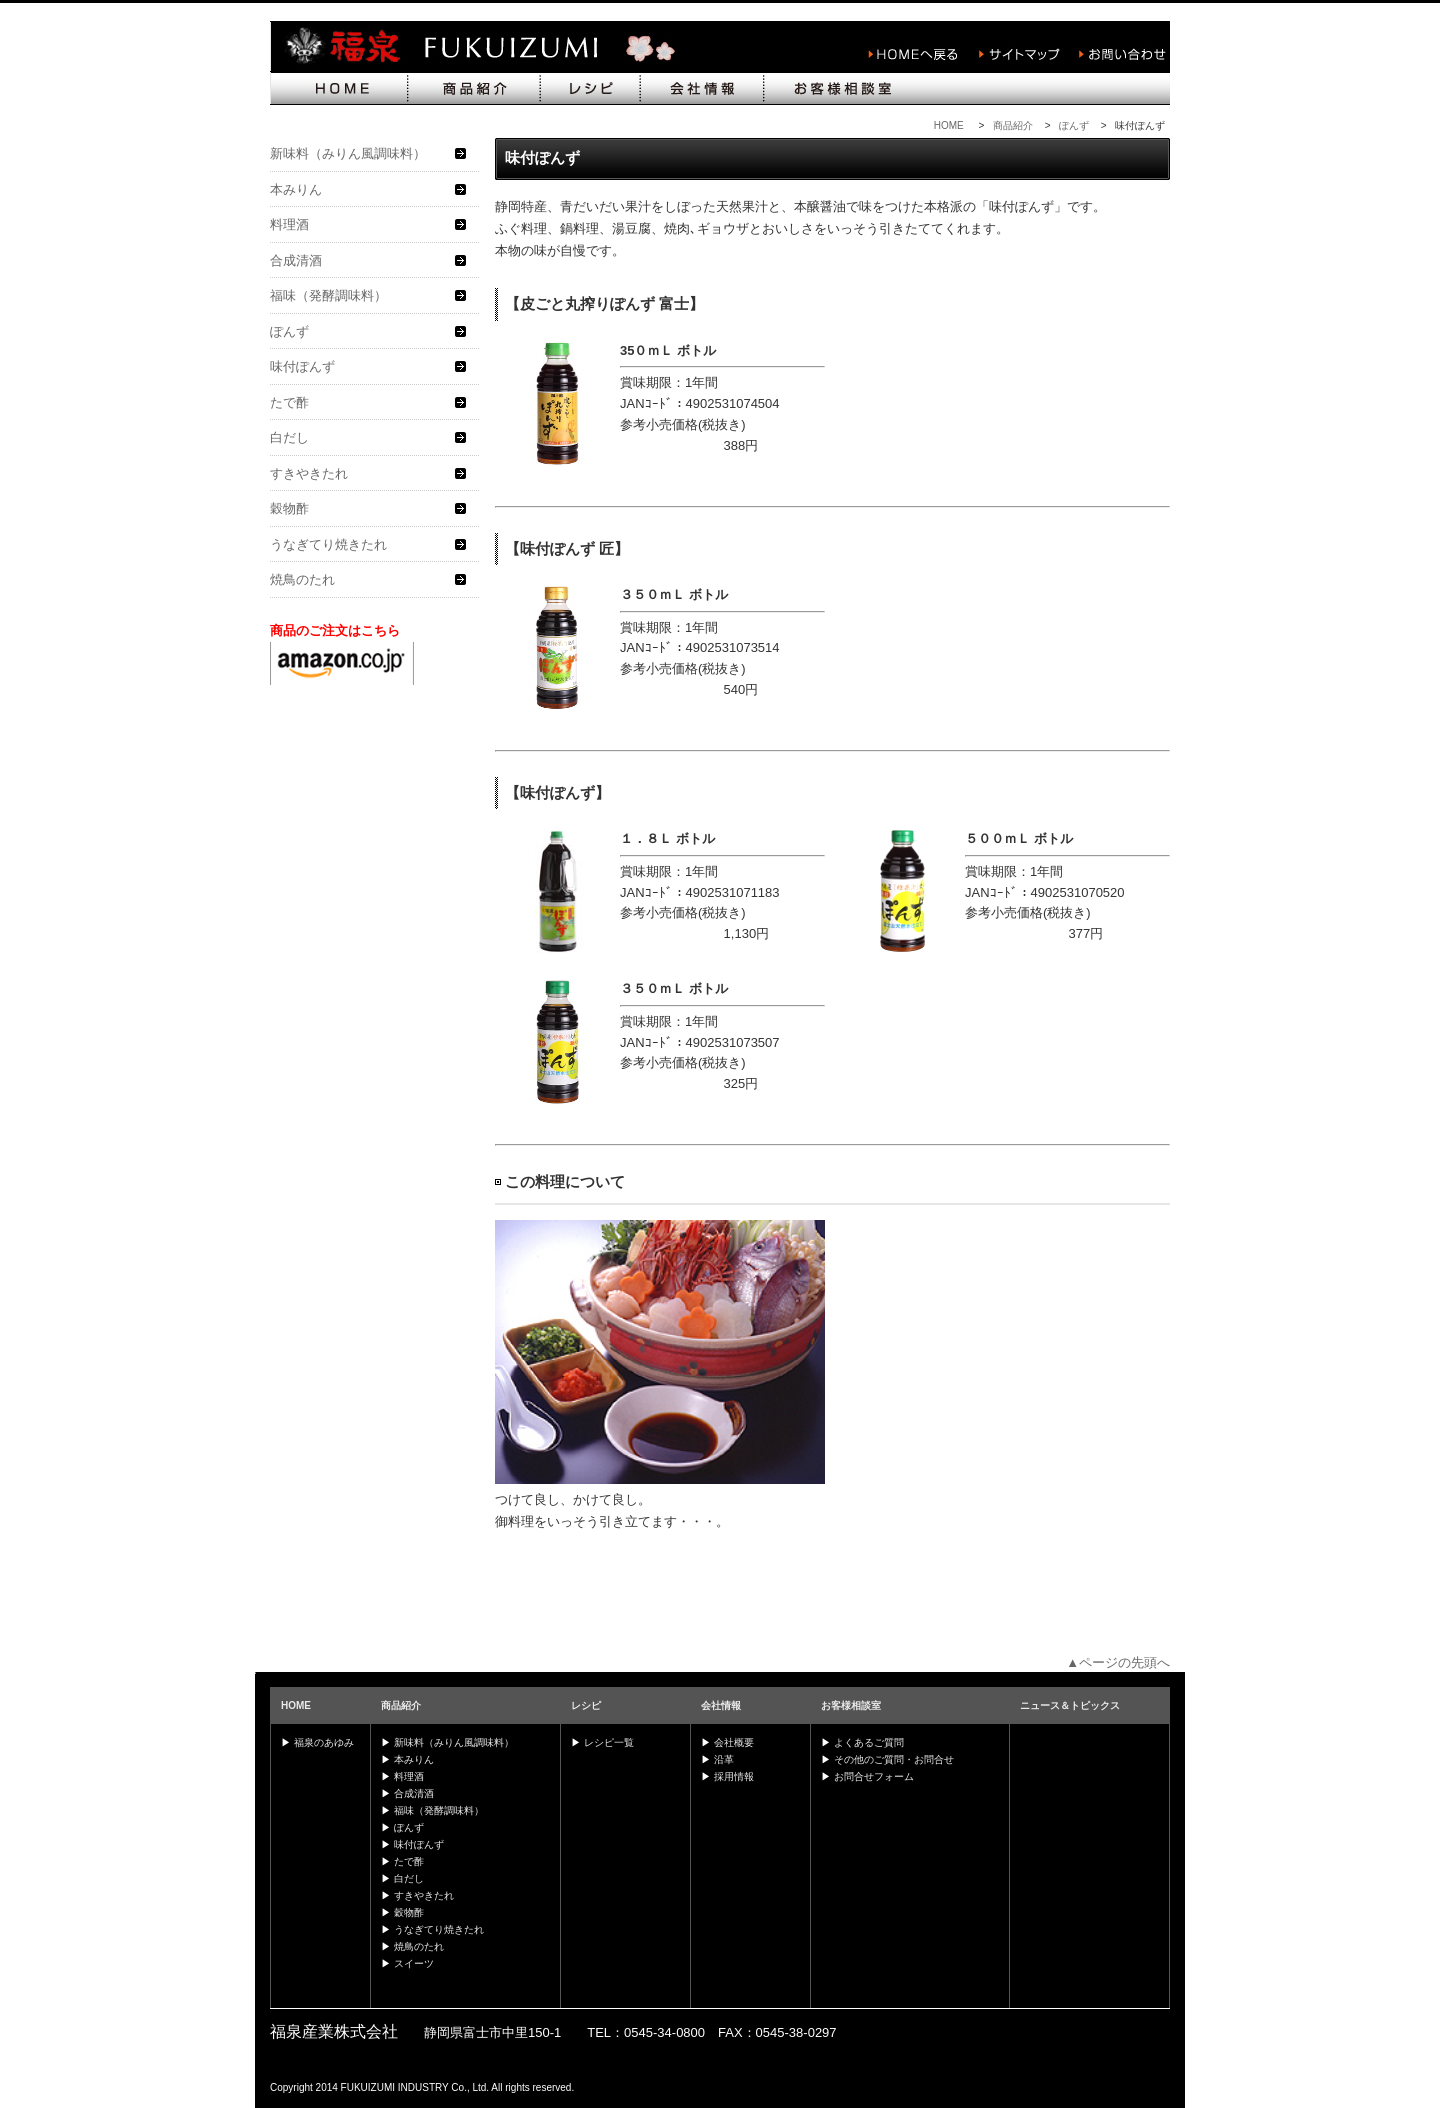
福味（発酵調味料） (328, 295)
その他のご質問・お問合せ (894, 1759)
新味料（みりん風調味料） (348, 153)
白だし (289, 437)
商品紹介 (1013, 125)
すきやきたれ (309, 473)
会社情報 (721, 1705)
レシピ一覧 (609, 1742)
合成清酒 (296, 260)
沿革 (724, 1759)
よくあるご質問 (869, 1742)
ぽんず (1074, 125)
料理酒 (289, 224)
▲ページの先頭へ (1118, 1662)
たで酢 (289, 402)
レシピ (586, 1705)
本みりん (296, 189)
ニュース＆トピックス (1070, 1705)
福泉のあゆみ (324, 1742)
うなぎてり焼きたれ (328, 544)
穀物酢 (289, 508)
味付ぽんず (302, 366)
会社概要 (734, 1742)
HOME (949, 125)
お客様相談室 (851, 1705)
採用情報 (734, 1776)
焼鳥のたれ (302, 579)
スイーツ (414, 1963)
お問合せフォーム (874, 1776)
